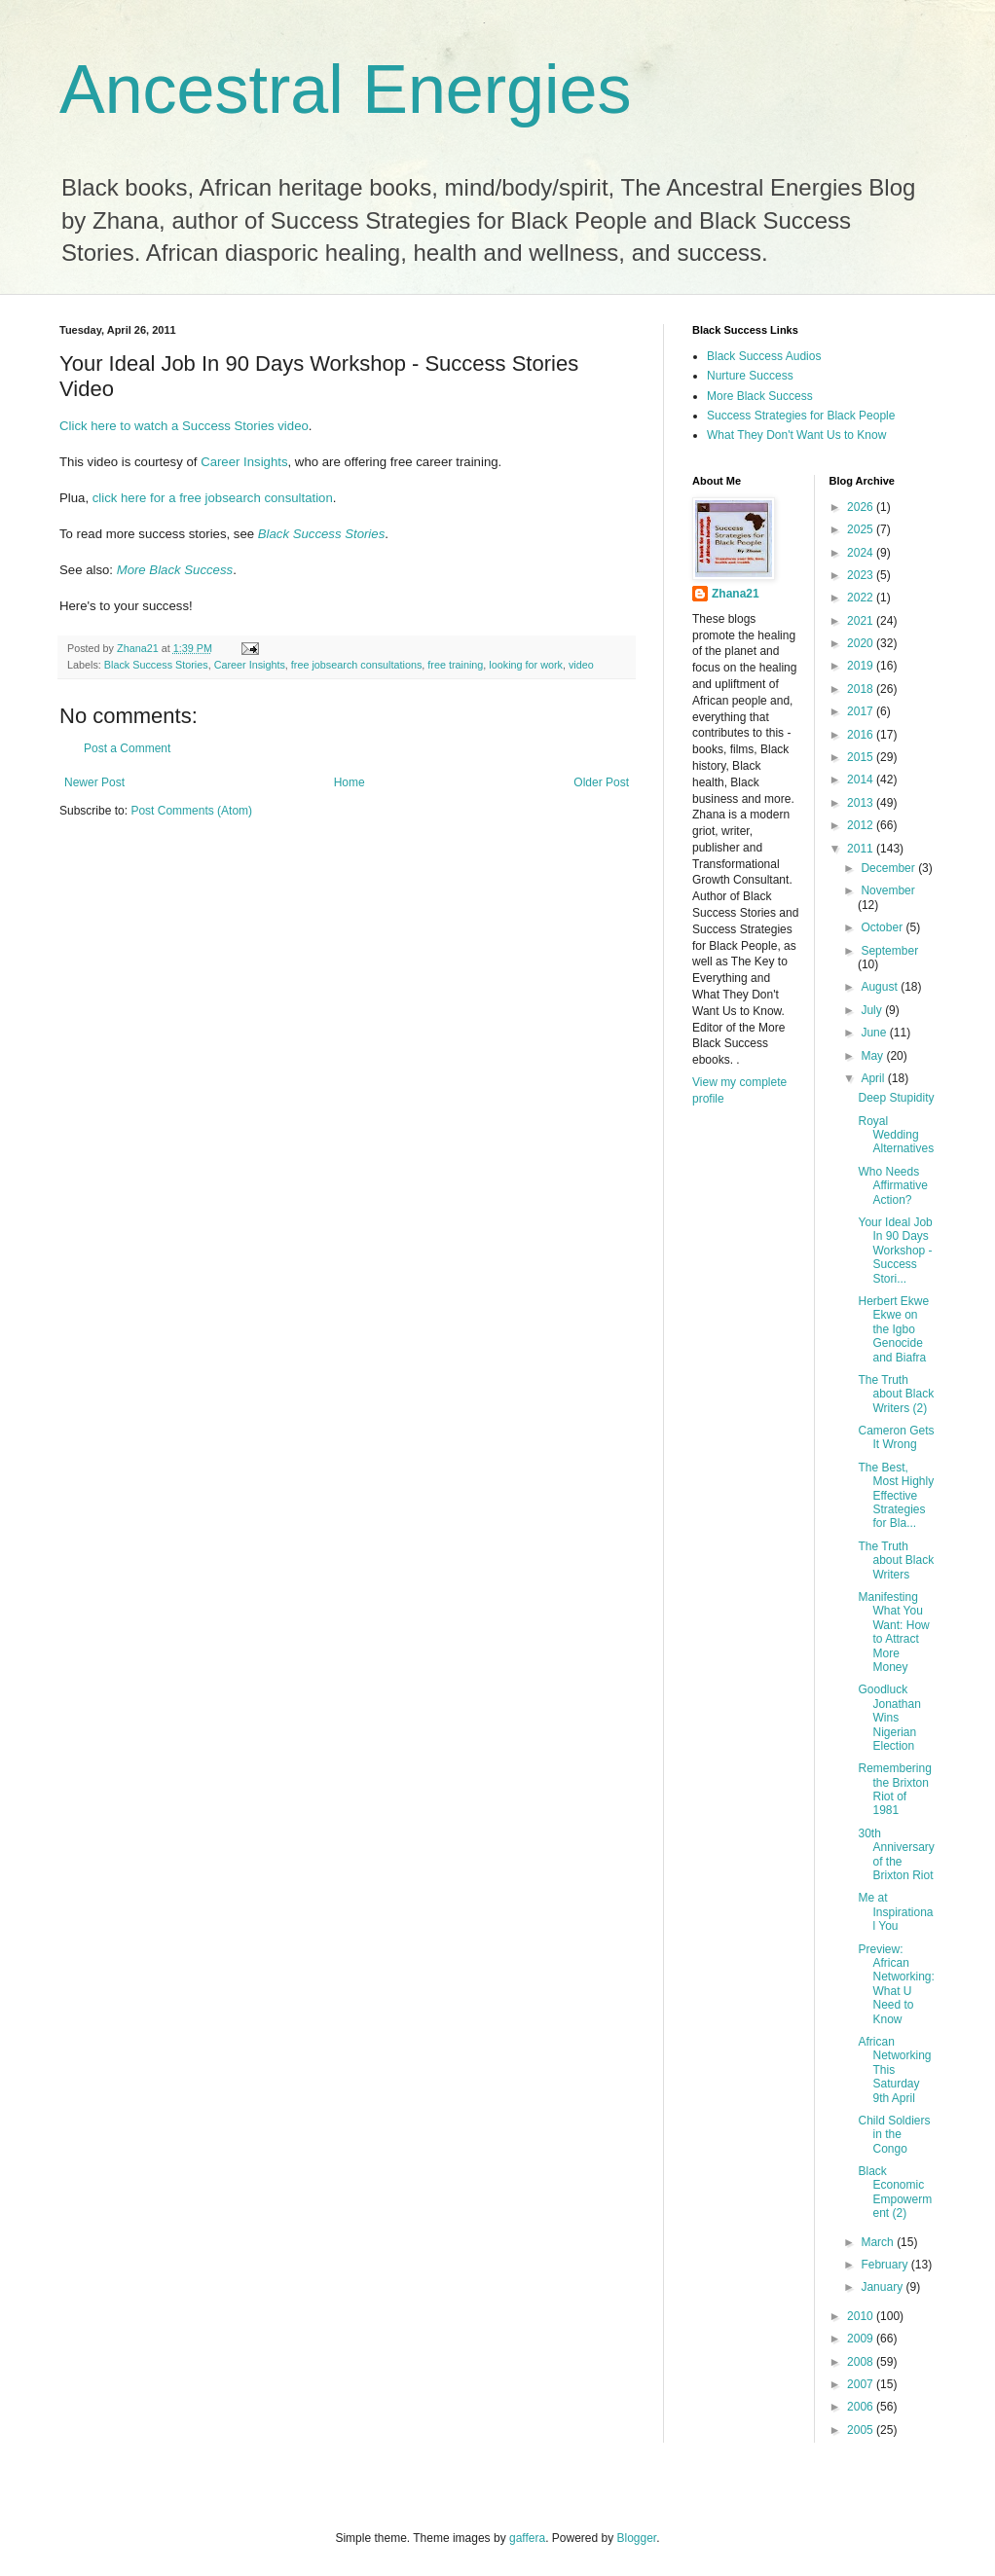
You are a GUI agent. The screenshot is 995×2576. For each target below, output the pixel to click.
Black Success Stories (321, 533)
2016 (861, 735)
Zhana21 (735, 593)
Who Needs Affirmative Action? (892, 1186)
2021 (861, 621)
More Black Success (175, 569)
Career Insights (244, 461)
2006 (861, 2406)
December (889, 868)
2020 (861, 643)
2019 (861, 665)
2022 (861, 597)
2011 (861, 848)
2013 (861, 803)
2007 (861, 2384)
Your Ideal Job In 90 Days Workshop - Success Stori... (895, 1250)
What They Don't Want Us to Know (796, 435)
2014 (861, 779)
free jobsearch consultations (356, 665)
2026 (861, 507)
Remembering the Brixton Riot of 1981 (894, 1789)
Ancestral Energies (345, 89)
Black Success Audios (764, 356)
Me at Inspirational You (895, 1912)
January (883, 2287)
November (887, 890)
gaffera (527, 2538)
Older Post (601, 782)
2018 (861, 689)
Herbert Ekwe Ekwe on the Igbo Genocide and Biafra (893, 1329)
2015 (861, 757)
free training (455, 665)
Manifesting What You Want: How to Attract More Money (893, 1632)
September (889, 951)
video (581, 665)
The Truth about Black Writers (896, 1560)
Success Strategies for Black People (801, 415)
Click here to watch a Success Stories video (184, 425)
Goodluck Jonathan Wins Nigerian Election (889, 1718)
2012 (861, 825)
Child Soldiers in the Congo (894, 2135)
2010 (861, 2316)
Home (349, 782)
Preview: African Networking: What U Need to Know (896, 1984)
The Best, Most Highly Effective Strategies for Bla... (896, 1496)
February (885, 2264)
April (874, 1078)
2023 (861, 575)
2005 (861, 2430)
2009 (861, 2338)
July (873, 1010)
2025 (861, 529)
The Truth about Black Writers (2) (896, 1394)
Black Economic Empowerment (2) (895, 2192)
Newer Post (94, 782)
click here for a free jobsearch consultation (212, 497)
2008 (861, 2362)
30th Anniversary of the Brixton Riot (896, 1854)
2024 (861, 553)
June (875, 1032)
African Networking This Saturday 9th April (894, 2070)
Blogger (637, 2538)
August (881, 987)
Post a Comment (127, 748)
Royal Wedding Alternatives (896, 1135)
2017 (861, 711)
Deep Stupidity (896, 1098)
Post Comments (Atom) (191, 810)
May (873, 1056)
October (883, 927)
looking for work (526, 665)
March (879, 2242)
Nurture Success (750, 375)
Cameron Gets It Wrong (896, 1437)
